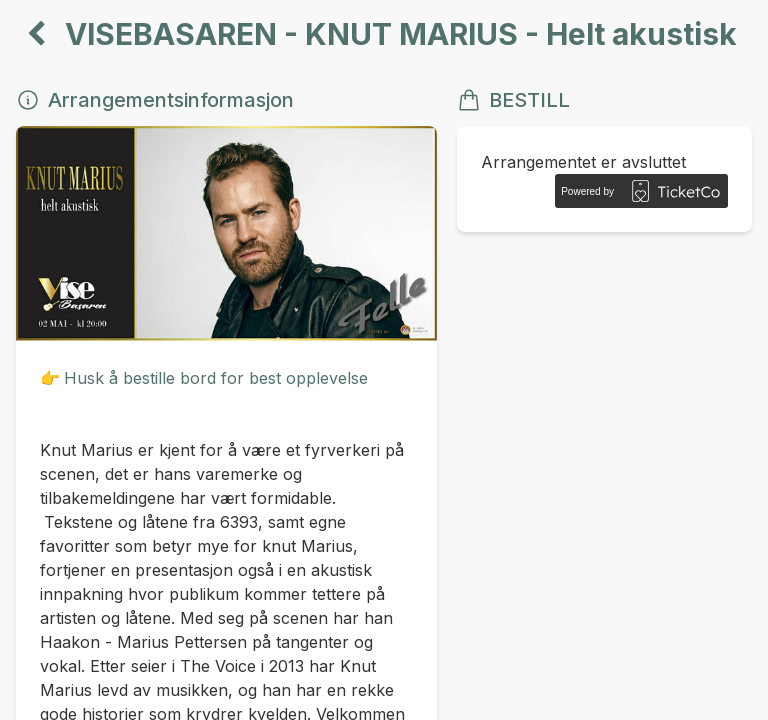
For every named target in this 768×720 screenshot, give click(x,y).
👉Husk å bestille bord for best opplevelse (204, 378)
